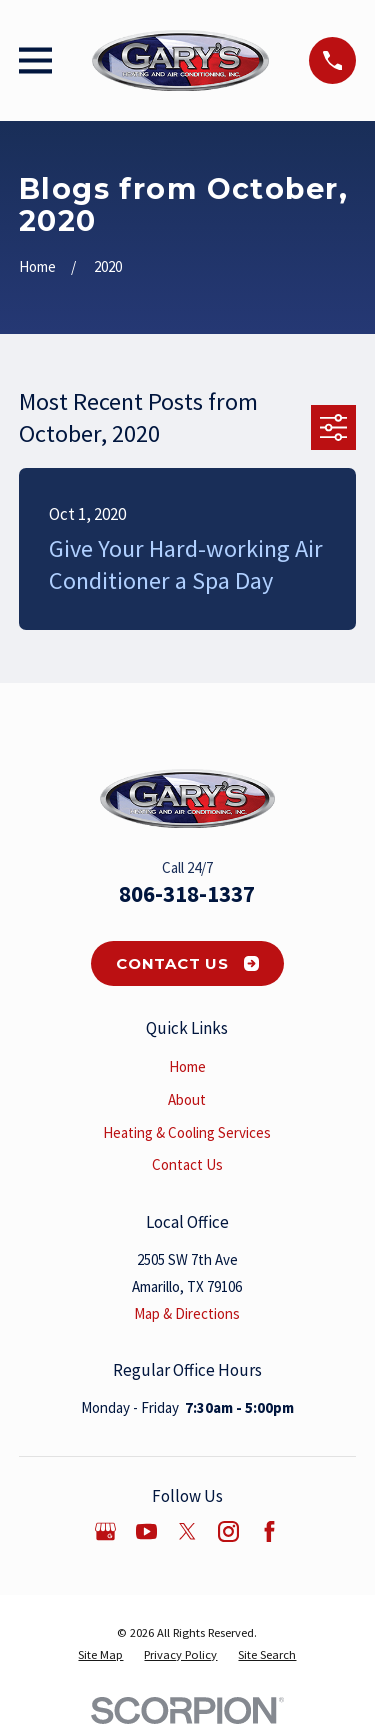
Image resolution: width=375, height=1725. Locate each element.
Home (187, 1066)
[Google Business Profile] (105, 1531)
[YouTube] (146, 1531)
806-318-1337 (187, 894)
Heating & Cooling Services (187, 1132)
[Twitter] (187, 1531)
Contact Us (187, 963)
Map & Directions (187, 1313)
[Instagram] (228, 1531)
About (187, 1099)
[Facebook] (269, 1531)
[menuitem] (100, 1655)
